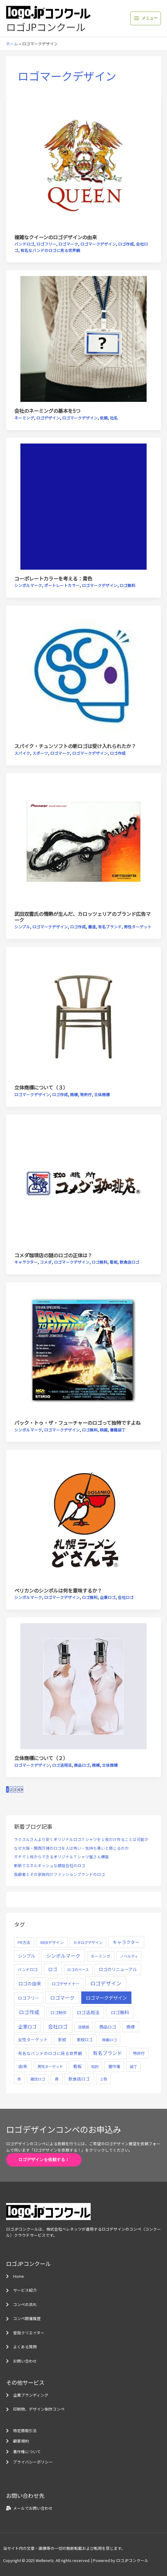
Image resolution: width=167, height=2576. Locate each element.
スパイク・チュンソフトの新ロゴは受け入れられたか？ (75, 746)
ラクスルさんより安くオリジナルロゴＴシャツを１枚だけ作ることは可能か (81, 1839)
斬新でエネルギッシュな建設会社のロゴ (49, 1865)
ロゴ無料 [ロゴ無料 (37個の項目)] (120, 2012)
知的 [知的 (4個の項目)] (95, 2066)
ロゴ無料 (127, 585)
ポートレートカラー (62, 585)
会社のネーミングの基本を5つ (47, 410)
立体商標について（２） (41, 1758)
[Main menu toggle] (145, 18)
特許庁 (86, 1094)
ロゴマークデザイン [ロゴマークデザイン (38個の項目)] (106, 1997)
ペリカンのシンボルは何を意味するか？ (58, 1590)
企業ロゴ (108, 1597)
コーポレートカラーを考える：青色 (53, 578)
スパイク (22, 753)
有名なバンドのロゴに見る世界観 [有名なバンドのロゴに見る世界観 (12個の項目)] (50, 2053)
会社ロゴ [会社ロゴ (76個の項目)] (58, 2026)
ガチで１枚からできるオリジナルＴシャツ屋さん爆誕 (61, 1856)
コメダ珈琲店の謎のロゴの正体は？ (53, 1255)
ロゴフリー (46, 244)
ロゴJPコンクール (45, 27)
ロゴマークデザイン (98, 244)
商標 (74, 1094)
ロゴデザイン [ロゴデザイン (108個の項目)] (105, 1983)
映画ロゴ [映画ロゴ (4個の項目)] (109, 2039)
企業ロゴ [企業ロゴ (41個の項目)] (27, 2026)
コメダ (46, 1262)
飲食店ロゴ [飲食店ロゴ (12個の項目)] (79, 2079)
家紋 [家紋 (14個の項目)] (62, 2039)
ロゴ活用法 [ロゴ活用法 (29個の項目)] (88, 2012)
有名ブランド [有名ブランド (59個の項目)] (107, 2052)
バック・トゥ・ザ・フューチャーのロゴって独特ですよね (77, 1422)
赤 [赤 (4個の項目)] (19, 2078)
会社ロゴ (126, 1597)
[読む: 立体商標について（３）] (83, 1015)
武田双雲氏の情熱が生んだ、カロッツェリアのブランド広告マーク (82, 917)
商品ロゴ (82, 1765)
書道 (92, 927)
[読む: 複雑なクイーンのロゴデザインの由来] (83, 164)
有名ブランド (110, 927)
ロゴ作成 (126, 244)
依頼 (104, 418)
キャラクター (26, 1262)
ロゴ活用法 (62, 1765)
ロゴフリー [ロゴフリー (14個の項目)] (28, 1998)
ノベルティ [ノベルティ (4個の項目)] (129, 1956)
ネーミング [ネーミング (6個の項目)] (100, 1956)
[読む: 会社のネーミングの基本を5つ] (83, 338)
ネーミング (24, 418)
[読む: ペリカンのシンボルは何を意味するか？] (83, 1518)
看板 (113, 1262)
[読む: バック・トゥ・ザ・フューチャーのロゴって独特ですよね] (83, 1350)
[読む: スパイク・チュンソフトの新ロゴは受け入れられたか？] (83, 673)
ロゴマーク (68, 244)
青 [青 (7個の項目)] (57, 2079)
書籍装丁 (118, 1430)
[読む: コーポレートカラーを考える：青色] (83, 506)
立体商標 (102, 1094)
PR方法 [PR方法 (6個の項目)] (24, 1942)
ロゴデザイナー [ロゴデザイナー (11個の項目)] (65, 1983)
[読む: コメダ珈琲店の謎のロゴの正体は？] (83, 1183)
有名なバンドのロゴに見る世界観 (50, 250)
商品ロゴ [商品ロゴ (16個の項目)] (107, 2027)
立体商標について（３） (41, 1087)
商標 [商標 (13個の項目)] (130, 2027)
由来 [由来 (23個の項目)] (22, 2066)
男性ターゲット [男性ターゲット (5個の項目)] (50, 2066)
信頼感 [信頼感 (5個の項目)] (83, 2027)
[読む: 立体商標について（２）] (83, 1685)
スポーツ (40, 753)
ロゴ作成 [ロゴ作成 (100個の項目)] (29, 2012)
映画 (104, 1430)
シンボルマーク (28, 585)
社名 (114, 418)
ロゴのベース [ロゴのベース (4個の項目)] (78, 1969)
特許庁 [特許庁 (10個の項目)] (139, 2053)
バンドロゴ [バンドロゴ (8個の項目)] (28, 1969)
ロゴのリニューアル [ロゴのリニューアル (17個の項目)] (118, 1969)
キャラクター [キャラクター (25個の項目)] (126, 1942)
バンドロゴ (24, 244)
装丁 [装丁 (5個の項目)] (133, 2066)
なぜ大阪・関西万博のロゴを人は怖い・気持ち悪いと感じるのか (71, 1848)
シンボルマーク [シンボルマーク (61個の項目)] (63, 1955)
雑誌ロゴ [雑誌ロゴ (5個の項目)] (37, 2079)
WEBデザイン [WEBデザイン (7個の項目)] (52, 1942)
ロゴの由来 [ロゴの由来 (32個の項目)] (29, 1983)
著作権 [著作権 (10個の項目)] (114, 2066)
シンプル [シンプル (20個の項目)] (26, 1956)
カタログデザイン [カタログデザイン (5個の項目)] (88, 1942)
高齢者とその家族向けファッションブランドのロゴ (59, 1874)
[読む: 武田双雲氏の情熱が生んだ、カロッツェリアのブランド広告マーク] (83, 841)
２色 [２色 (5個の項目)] (103, 2079)
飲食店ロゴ (129, 1262)
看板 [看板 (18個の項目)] (77, 2066)
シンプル (22, 927)
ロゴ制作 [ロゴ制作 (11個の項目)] (58, 2012)
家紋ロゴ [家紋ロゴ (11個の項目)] (84, 2039)
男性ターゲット (137, 927)
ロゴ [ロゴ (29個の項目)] (52, 1969)
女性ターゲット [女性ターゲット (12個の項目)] (33, 2039)
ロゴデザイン (48, 418)
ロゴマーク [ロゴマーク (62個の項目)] (62, 1997)
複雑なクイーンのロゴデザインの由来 (55, 237)
